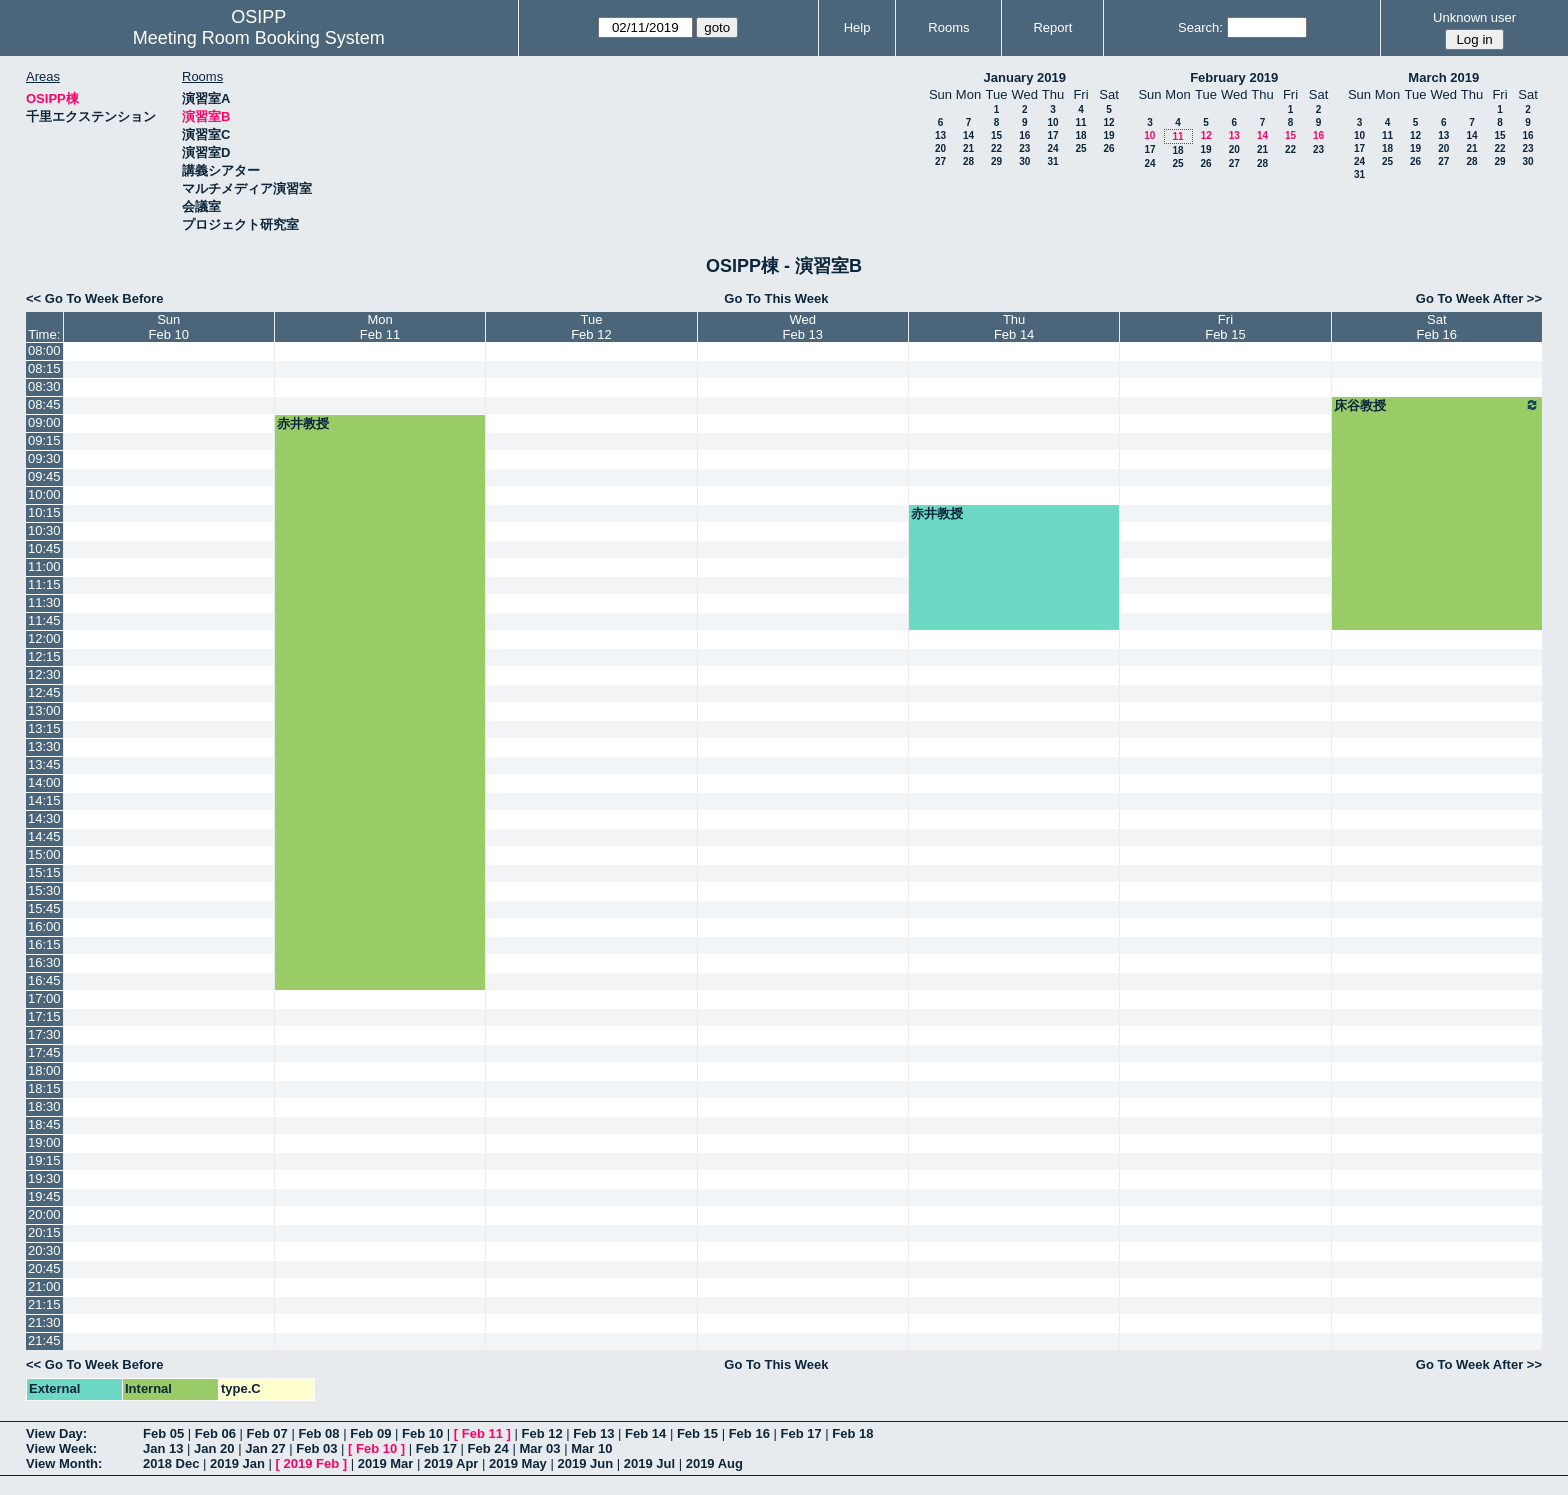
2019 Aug (714, 1463)
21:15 (44, 1304)
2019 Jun (585, 1463)
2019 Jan (237, 1463)
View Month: (64, 1463)
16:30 (44, 962)
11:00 (44, 566)
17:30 (44, 1034)
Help (857, 27)
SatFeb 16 (1437, 327)
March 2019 (1443, 77)
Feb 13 (593, 1433)
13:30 (44, 746)
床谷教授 (1437, 405)
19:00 (44, 1142)
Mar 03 (539, 1448)
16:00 (44, 926)
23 (1024, 148)
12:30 (44, 674)
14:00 (44, 782)
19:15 (44, 1160)
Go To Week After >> (1479, 298)
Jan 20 (214, 1448)
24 (1052, 148)
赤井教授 (303, 423)
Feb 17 (800, 1433)
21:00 (44, 1286)
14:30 (44, 818)
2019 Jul (649, 1463)
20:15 (44, 1232)
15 (996, 135)
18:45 (44, 1124)
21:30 (44, 1322)
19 (1108, 135)
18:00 (44, 1070)
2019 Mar (386, 1463)
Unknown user (1474, 17)
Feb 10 (422, 1433)
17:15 (44, 1016)
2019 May (518, 1463)
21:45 (44, 1340)
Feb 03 (316, 1448)
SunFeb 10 (168, 327)
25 (1080, 148)
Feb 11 (482, 1433)
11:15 (44, 584)
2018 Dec (171, 1463)
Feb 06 (215, 1433)
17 (1052, 135)
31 (1052, 161)
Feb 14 (645, 1433)
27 (940, 161)
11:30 (44, 602)
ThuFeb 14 (1014, 327)
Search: (1200, 27)
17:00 (44, 998)
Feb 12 (541, 1433)
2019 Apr (451, 1463)
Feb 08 (318, 1433)
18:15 (44, 1088)
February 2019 (1234, 77)
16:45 (44, 980)
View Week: (61, 1448)
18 (1080, 135)
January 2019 (1025, 77)
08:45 (44, 404)
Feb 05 (163, 1433)
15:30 (44, 890)
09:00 (44, 422)
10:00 (44, 494)
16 (1024, 135)
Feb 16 (749, 1433)
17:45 (44, 1052)
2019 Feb (312, 1463)
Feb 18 (852, 1433)
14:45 (44, 836)
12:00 (44, 638)
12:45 (44, 692)
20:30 (44, 1250)
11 (1080, 122)
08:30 (44, 386)
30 (1024, 161)
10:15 (44, 512)
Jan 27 (265, 1448)
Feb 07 (267, 1433)
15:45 (44, 908)
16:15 (44, 944)
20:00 (44, 1214)
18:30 (44, 1106)
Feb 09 (370, 1433)
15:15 (44, 872)
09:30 (44, 458)
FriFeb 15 (1225, 327)
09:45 (44, 476)
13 (940, 135)
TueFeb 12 (591, 327)
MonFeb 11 (380, 327)
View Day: (56, 1433)
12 (1108, 122)
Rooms (948, 27)
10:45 (44, 548)
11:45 (44, 620)
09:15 (44, 440)
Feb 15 (697, 1433)
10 (1052, 122)
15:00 (44, 854)
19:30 (44, 1178)
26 (1108, 148)
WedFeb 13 (803, 327)
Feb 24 (488, 1448)
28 (968, 161)
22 (996, 148)
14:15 (44, 800)
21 (968, 148)
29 (996, 161)
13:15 (44, 728)
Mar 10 (591, 1448)
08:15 (44, 368)
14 (968, 135)
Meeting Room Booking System (259, 38)
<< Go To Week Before (95, 298)
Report (1052, 27)
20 (940, 148)
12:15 (44, 656)
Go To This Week (776, 298)
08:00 (44, 350)
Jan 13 (163, 1448)
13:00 (44, 710)
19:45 (44, 1196)
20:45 (44, 1268)
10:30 (44, 530)
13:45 (44, 764)
